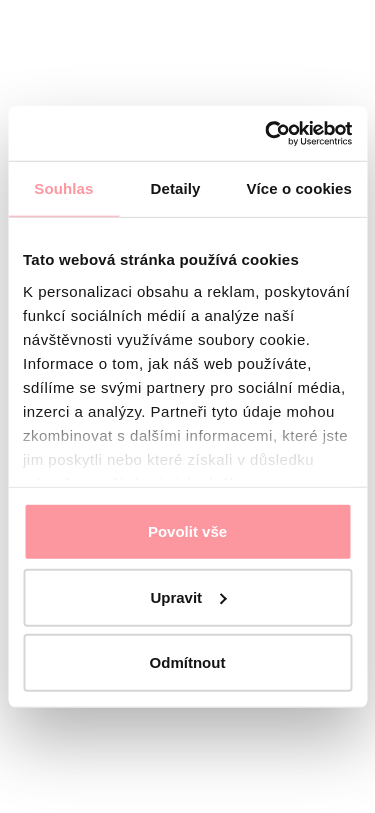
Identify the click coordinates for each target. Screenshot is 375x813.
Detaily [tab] (176, 188)
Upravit (188, 596)
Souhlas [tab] (63, 188)
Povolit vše (187, 531)
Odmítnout (188, 662)
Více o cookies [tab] (299, 188)
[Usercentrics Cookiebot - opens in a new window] (267, 133)
